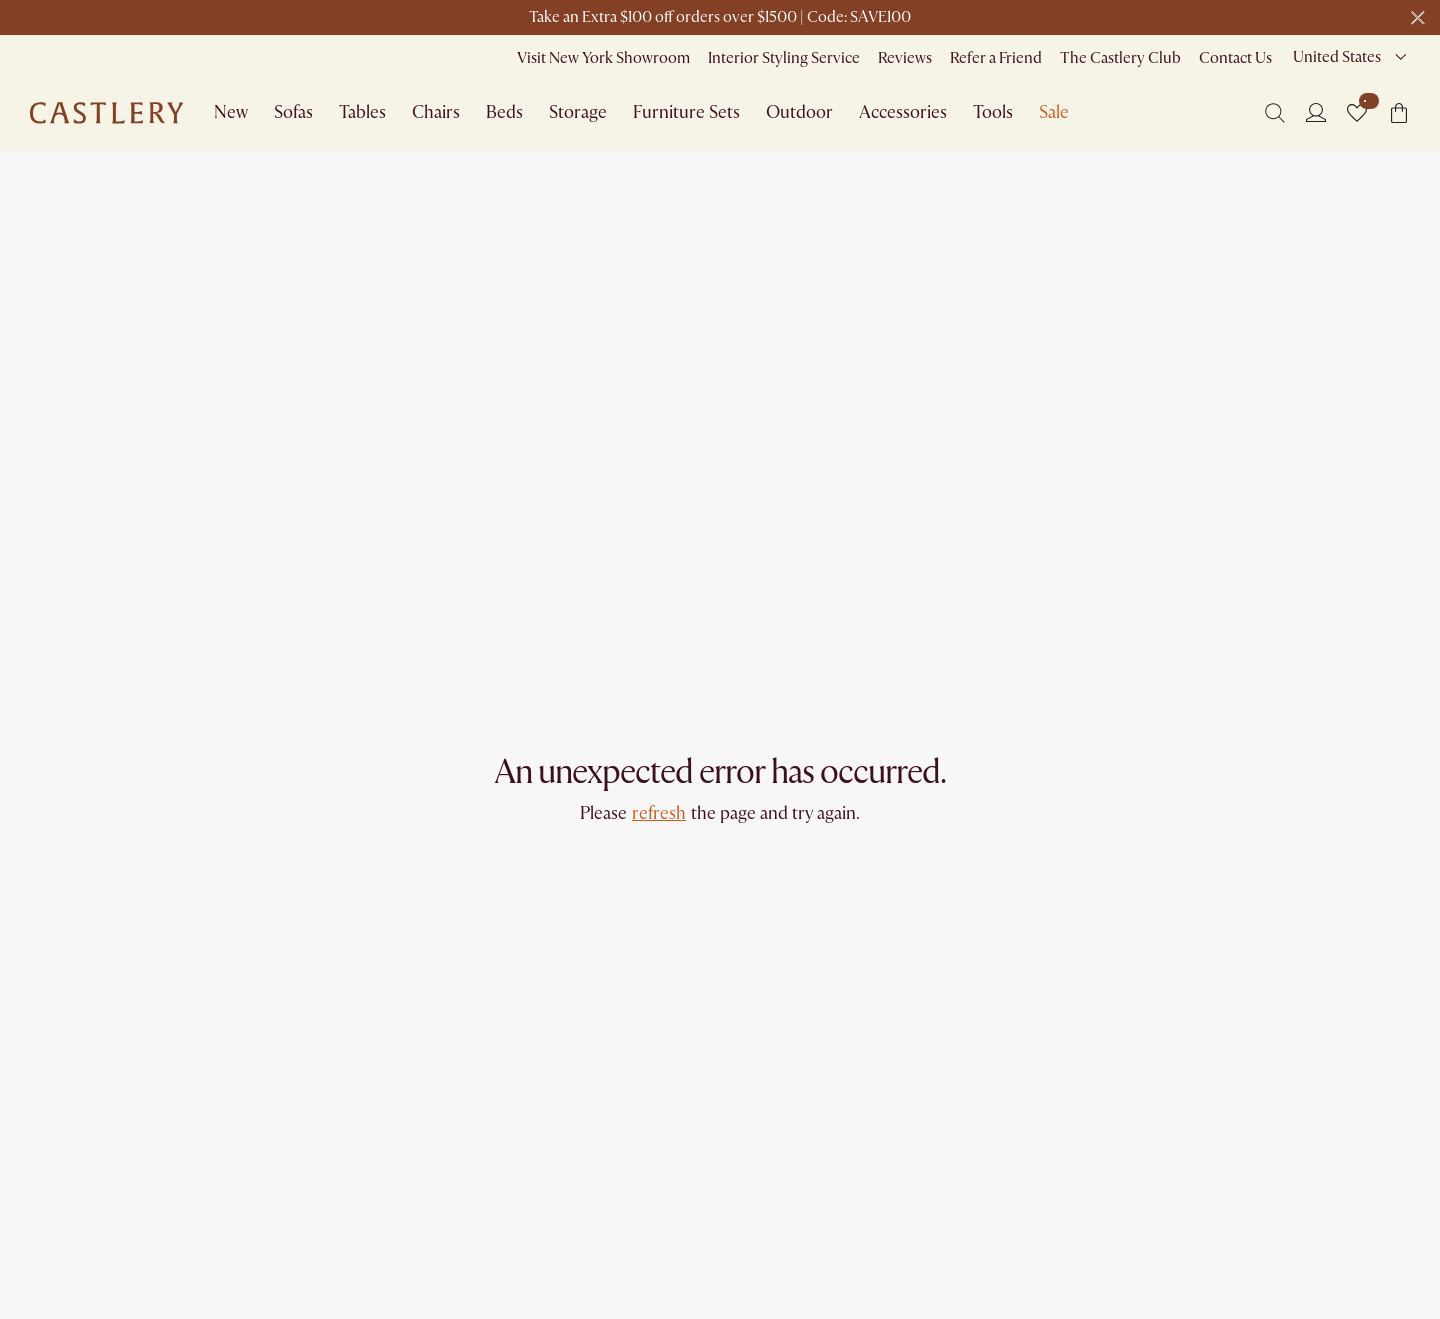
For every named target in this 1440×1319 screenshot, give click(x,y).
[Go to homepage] (106, 113)
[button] (1357, 113)
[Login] (1316, 112)
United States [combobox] (1337, 57)
